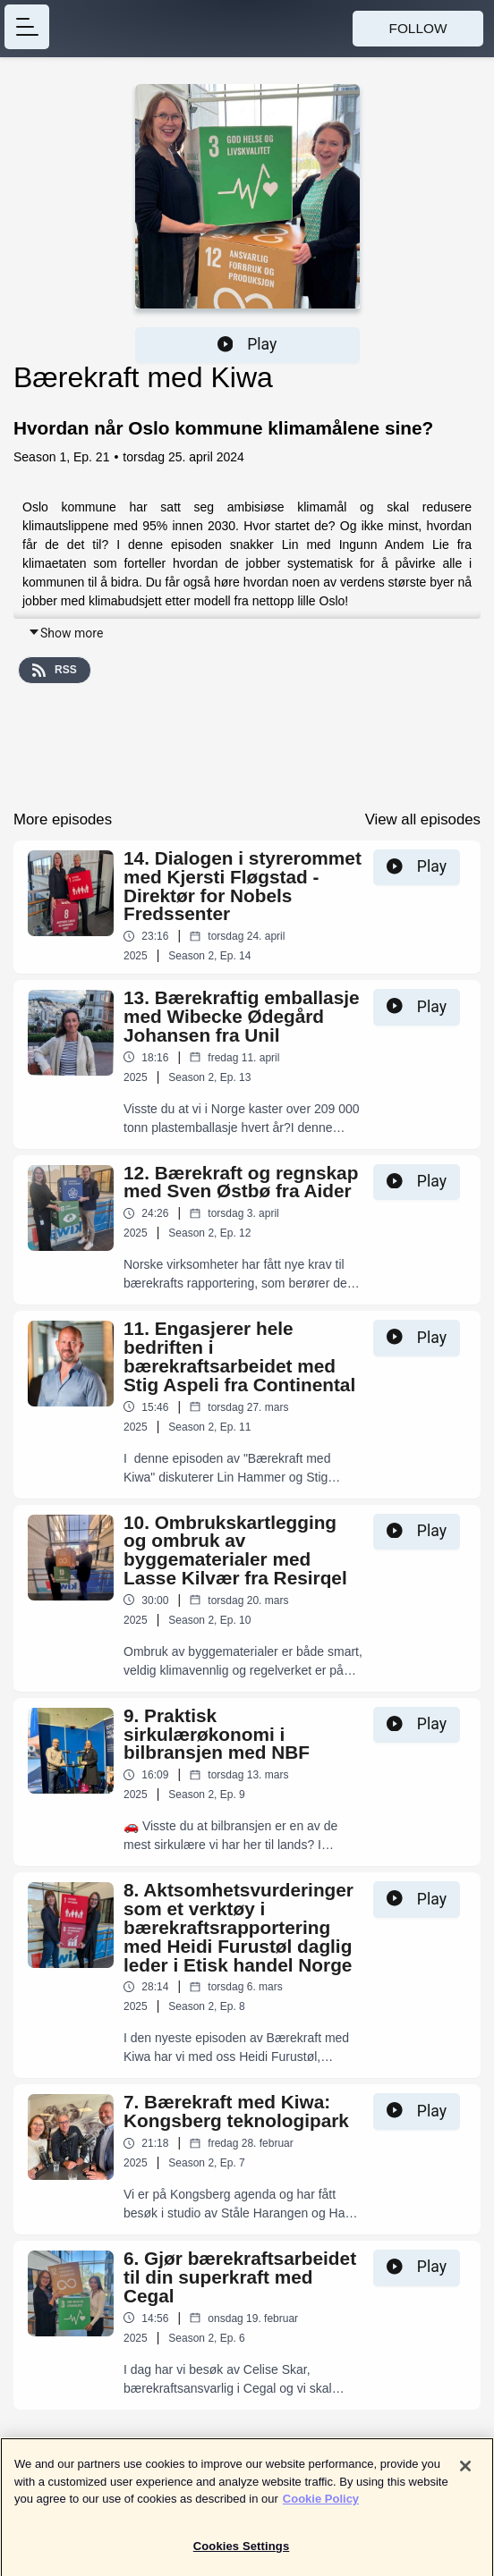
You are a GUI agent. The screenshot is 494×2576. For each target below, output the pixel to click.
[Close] (465, 2474)
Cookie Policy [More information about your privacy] (321, 2506)
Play (247, 344)
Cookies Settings (241, 2554)
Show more (65, 633)
